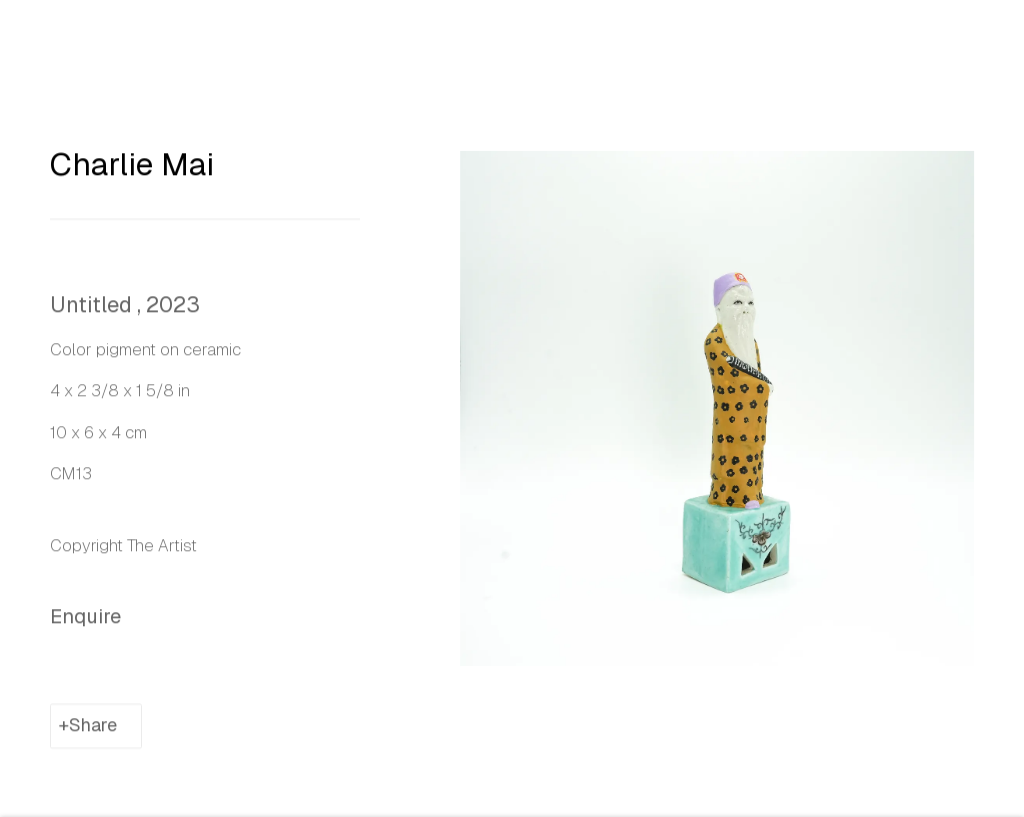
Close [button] (983, 45)
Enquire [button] (85, 628)
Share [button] (93, 737)
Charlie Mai (132, 175)
